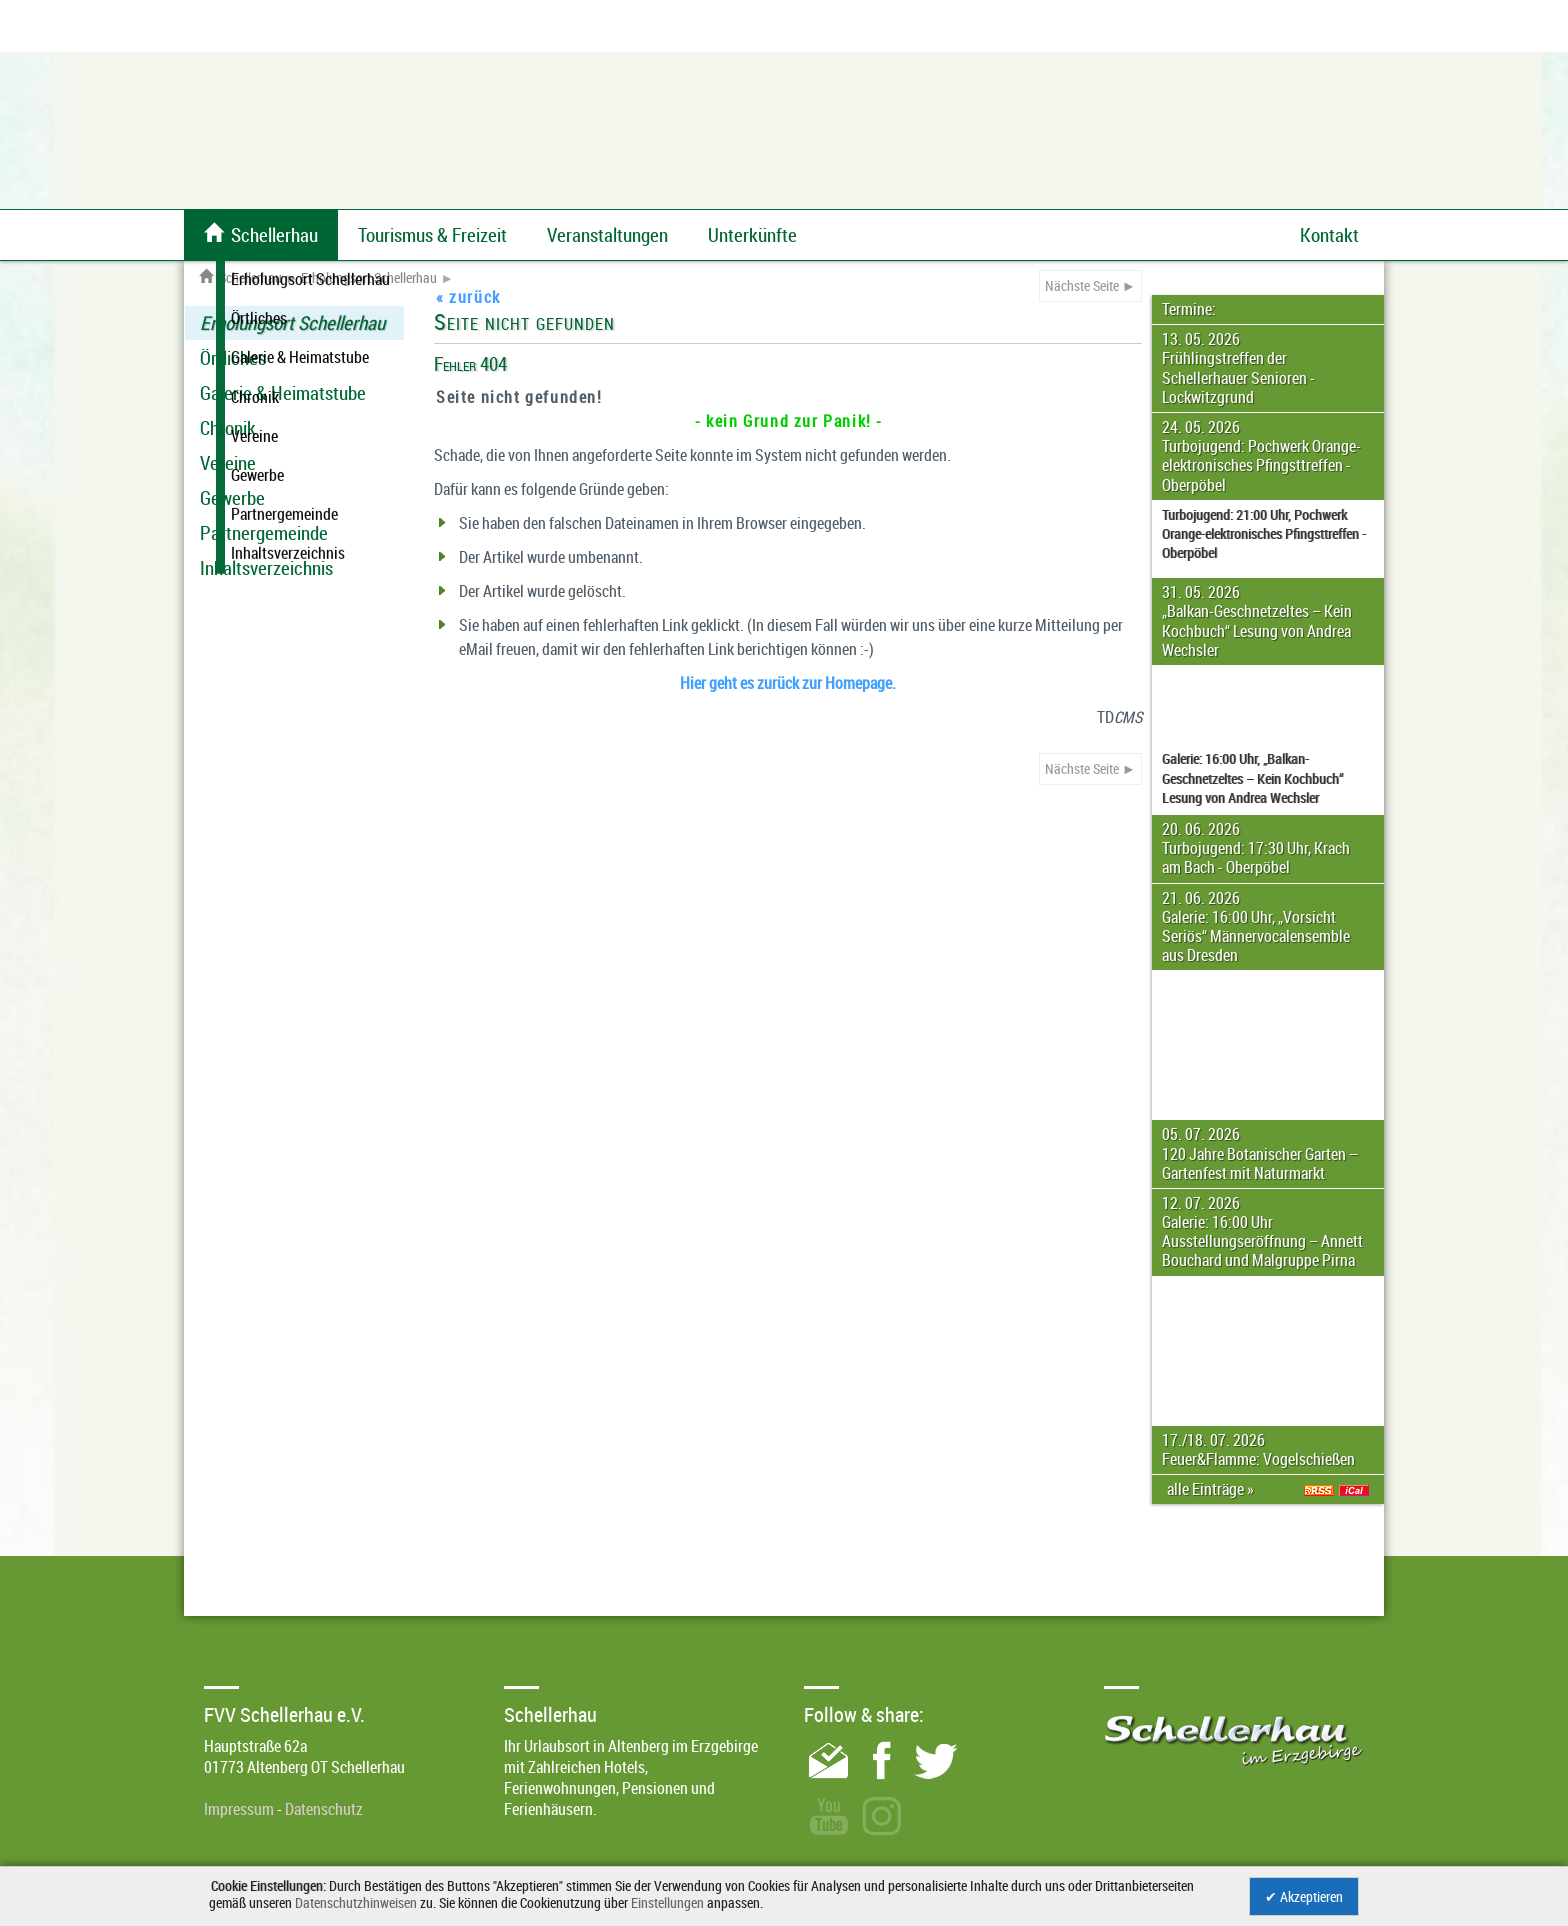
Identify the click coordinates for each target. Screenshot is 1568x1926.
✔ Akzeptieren (1304, 1896)
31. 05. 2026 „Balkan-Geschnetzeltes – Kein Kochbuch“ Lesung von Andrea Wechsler (1257, 621)
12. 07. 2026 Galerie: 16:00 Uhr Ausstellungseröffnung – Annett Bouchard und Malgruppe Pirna (1262, 1232)
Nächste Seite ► (1090, 285)
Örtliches (233, 358)
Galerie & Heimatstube (283, 393)
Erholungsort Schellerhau (369, 278)
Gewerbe (232, 498)
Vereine (228, 463)
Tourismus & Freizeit (432, 235)
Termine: (1189, 309)
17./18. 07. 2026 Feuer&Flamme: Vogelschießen (1258, 1449)
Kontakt (1329, 235)
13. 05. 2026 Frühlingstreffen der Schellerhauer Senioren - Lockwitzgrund (1238, 368)
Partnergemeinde (264, 533)
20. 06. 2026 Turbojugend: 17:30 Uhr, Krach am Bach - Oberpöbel (1256, 848)
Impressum (239, 1809)
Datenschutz (324, 1809)
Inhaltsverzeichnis (266, 568)
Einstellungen (667, 1902)
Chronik (228, 428)
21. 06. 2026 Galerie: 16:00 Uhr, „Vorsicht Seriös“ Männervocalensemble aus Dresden (1256, 927)
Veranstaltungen (607, 235)
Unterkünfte (752, 235)
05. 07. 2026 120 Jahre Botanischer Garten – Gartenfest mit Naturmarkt (1260, 1153)
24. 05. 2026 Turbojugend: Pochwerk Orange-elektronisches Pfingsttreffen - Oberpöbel (1261, 456)
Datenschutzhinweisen (356, 1902)
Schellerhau (240, 278)
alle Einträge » (1213, 1489)
